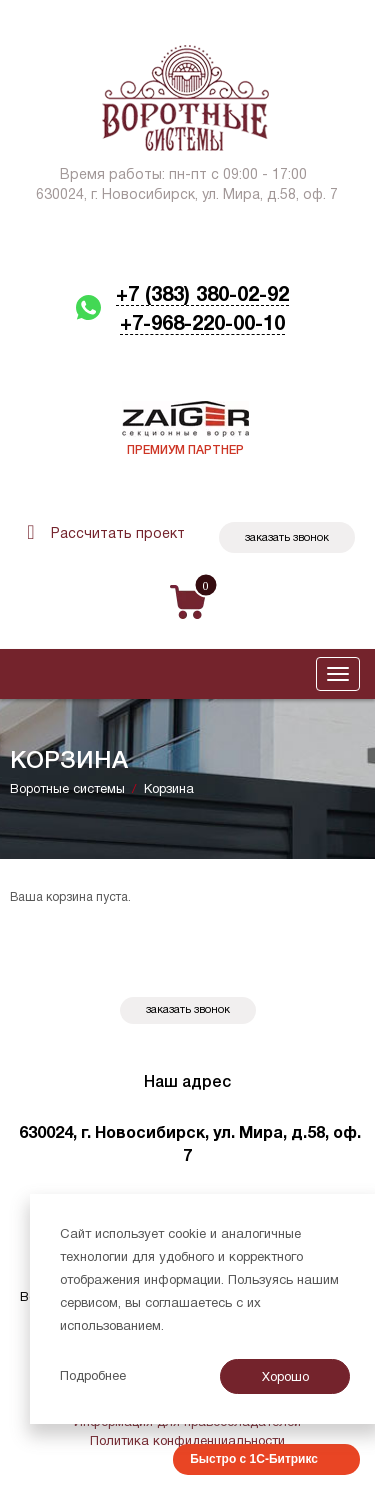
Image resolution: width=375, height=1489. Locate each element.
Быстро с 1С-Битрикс (254, 1459)
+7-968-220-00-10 (202, 325)
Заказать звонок (287, 538)
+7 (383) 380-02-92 (202, 296)
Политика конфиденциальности (187, 1442)
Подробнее (93, 1377)
